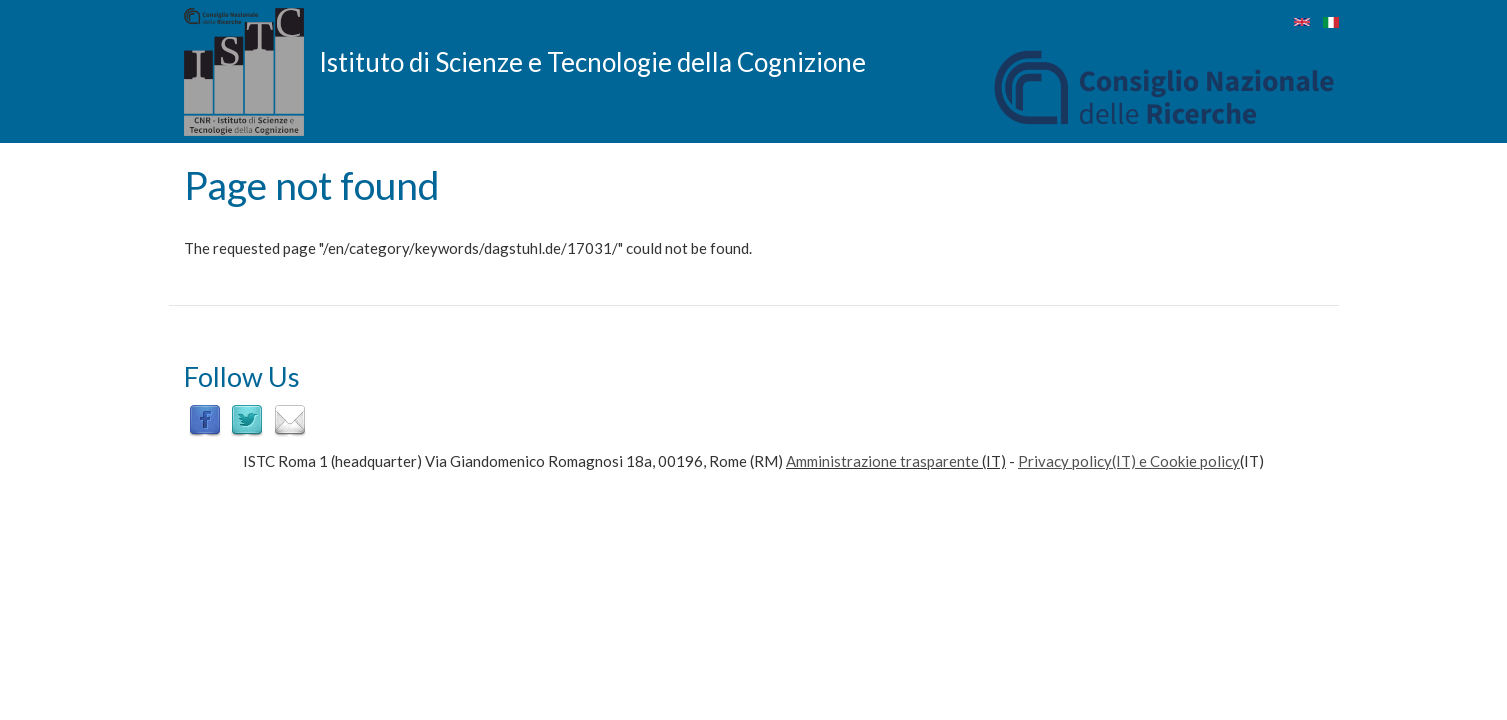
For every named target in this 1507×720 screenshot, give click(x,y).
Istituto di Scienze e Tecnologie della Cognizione (592, 61)
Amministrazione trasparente (882, 461)
